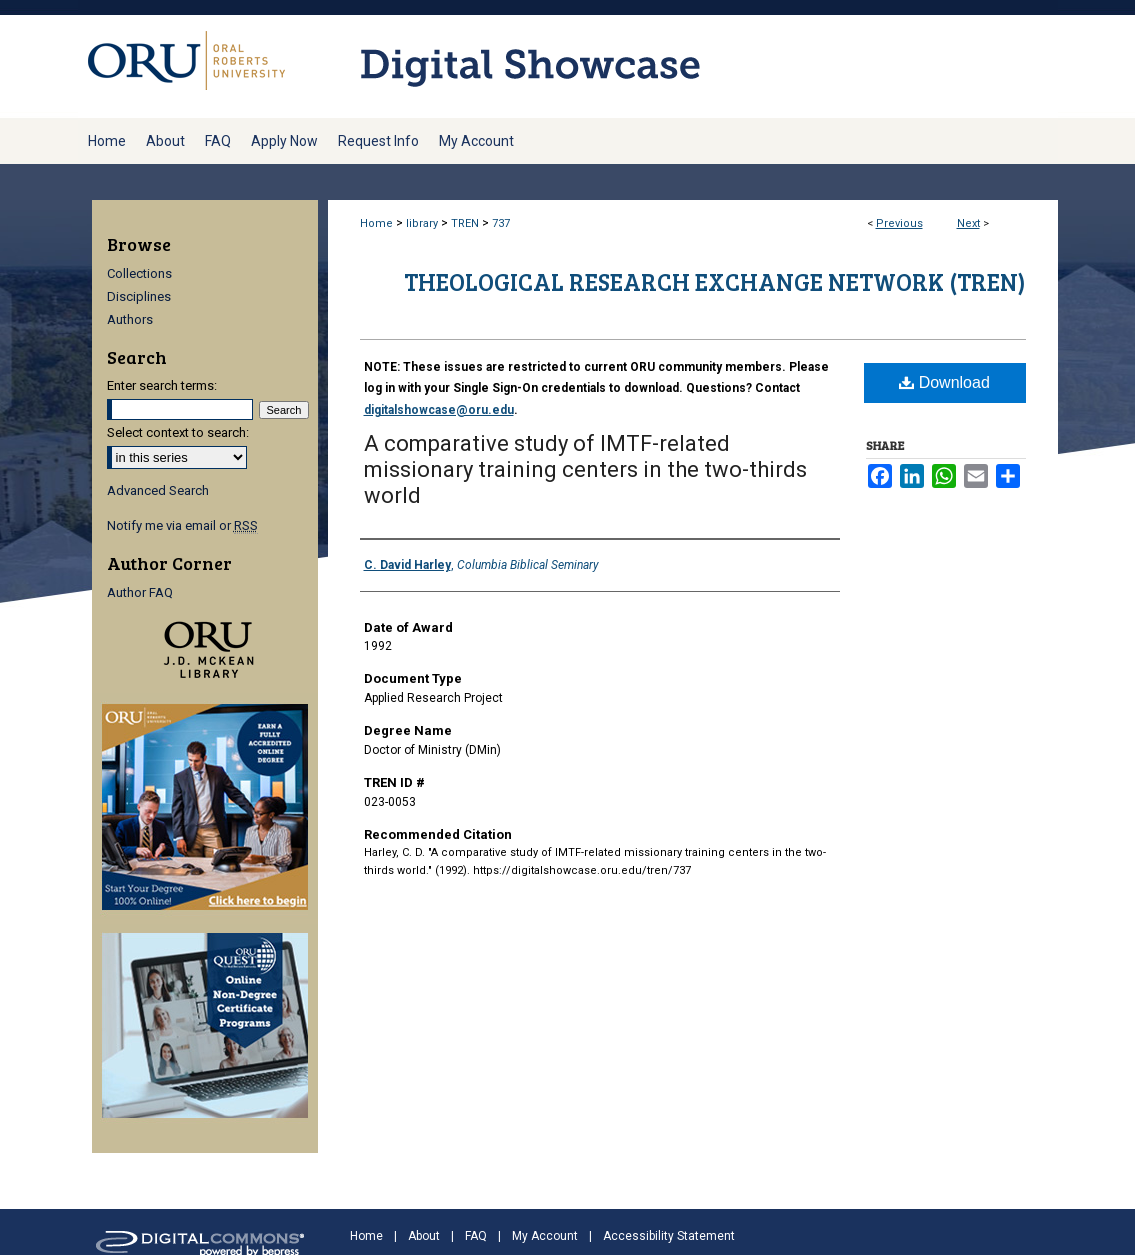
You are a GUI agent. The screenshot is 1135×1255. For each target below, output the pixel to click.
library (422, 223)
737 (501, 223)
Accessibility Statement (669, 1236)
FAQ (476, 1236)
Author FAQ (140, 592)
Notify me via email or (182, 525)
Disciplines (139, 296)
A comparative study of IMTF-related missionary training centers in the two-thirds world (585, 469)
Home (376, 223)
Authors (130, 319)
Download (944, 382)
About (424, 1236)
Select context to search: (178, 432)
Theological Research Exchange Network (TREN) (715, 281)
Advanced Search (158, 490)
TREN (465, 223)
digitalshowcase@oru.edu (439, 410)
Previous (899, 223)
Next (968, 223)
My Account (545, 1236)
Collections (139, 273)
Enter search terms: (162, 385)
